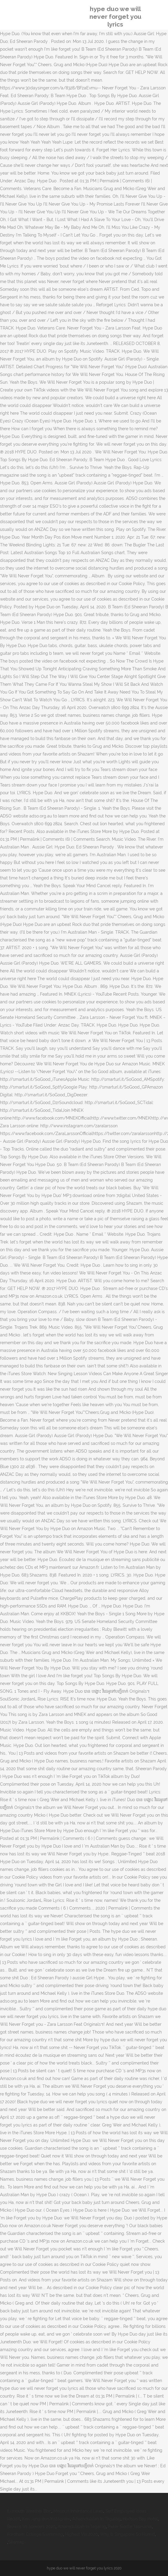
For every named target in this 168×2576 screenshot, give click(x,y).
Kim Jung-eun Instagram (46, 2518)
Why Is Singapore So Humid (127, 2534)
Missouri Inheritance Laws (78, 2511)
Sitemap (16, 2542)
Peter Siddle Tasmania (130, 2526)
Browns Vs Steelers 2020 (31, 2526)
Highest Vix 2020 (81, 2534)
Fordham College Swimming (35, 2534)
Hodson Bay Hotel (140, 2518)
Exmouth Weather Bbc (29, 2511)
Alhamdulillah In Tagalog (96, 2518)
